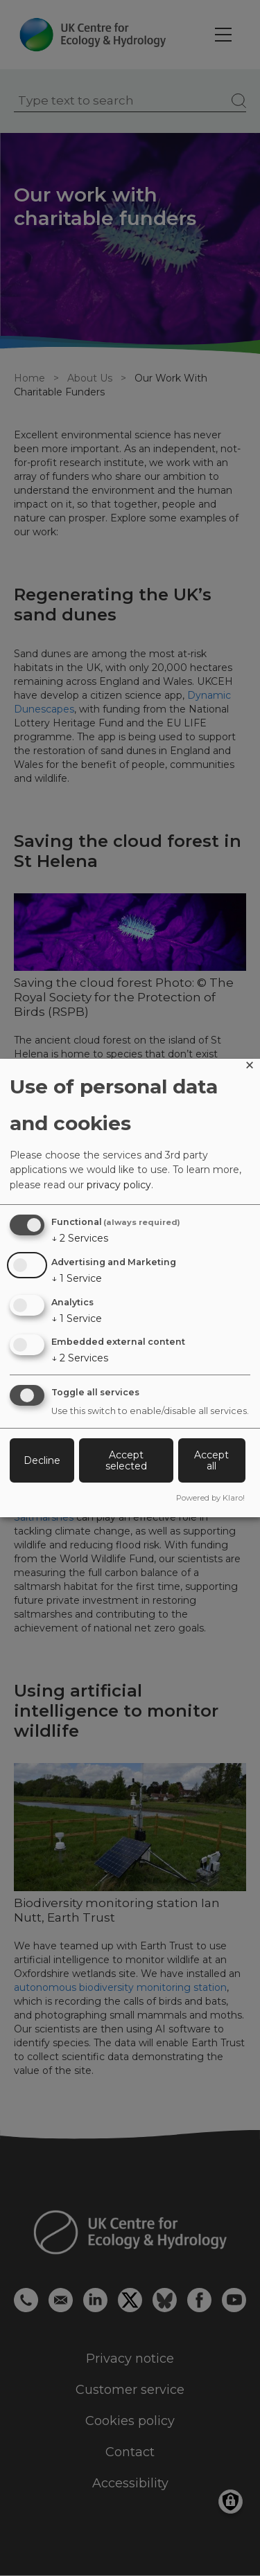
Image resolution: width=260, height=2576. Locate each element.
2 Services (79, 1238)
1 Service (76, 1278)
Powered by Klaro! (210, 1498)
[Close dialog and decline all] (249, 1067)
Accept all (211, 1460)
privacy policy (119, 1185)
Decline (42, 1460)
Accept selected (126, 1460)
